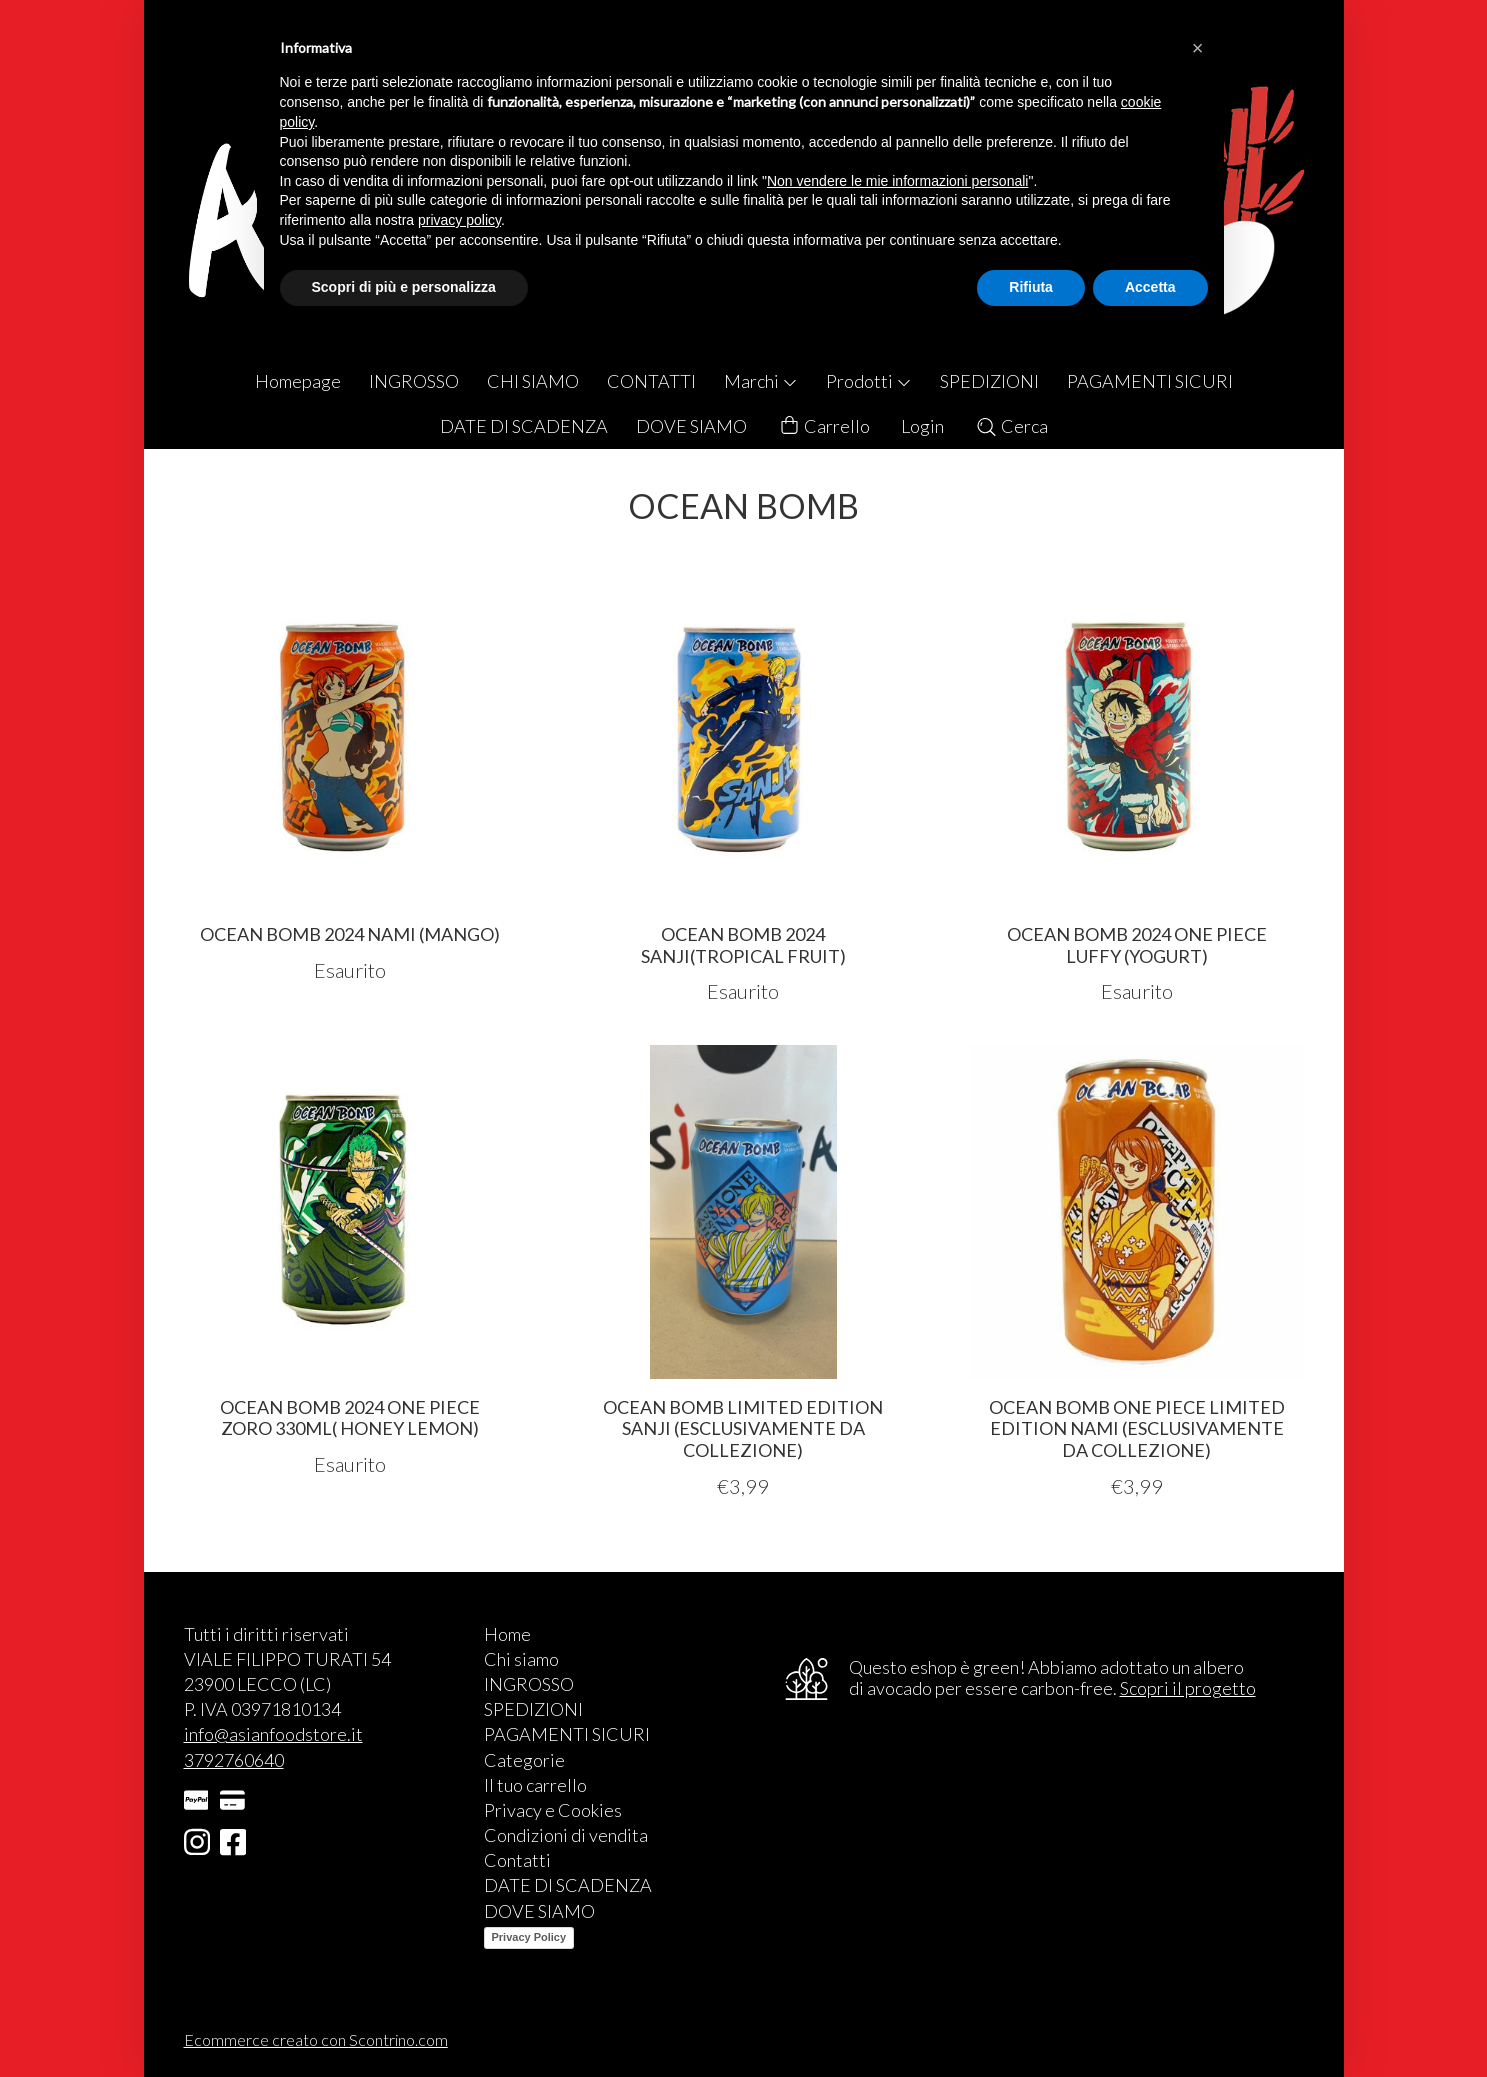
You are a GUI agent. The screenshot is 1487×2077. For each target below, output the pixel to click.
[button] (1198, 48)
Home (507, 1634)
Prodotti (869, 381)
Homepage (298, 381)
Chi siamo (521, 1659)
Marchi (761, 381)
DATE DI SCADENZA (524, 426)
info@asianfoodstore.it (273, 1734)
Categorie (524, 1760)
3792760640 (234, 1760)
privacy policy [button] (459, 220)
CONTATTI (651, 381)
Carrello (824, 426)
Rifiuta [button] (1031, 287)
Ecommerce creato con (316, 2039)
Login (922, 426)
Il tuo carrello (535, 1785)
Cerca (1011, 426)
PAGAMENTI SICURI (1150, 381)
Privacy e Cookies (553, 1810)
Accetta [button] (1150, 287)
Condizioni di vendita (566, 1835)
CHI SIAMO (533, 381)
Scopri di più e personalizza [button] (404, 287)
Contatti (517, 1860)
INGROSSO (414, 381)
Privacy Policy (529, 1937)
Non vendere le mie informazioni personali (897, 181)
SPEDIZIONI (989, 381)
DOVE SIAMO (691, 426)
